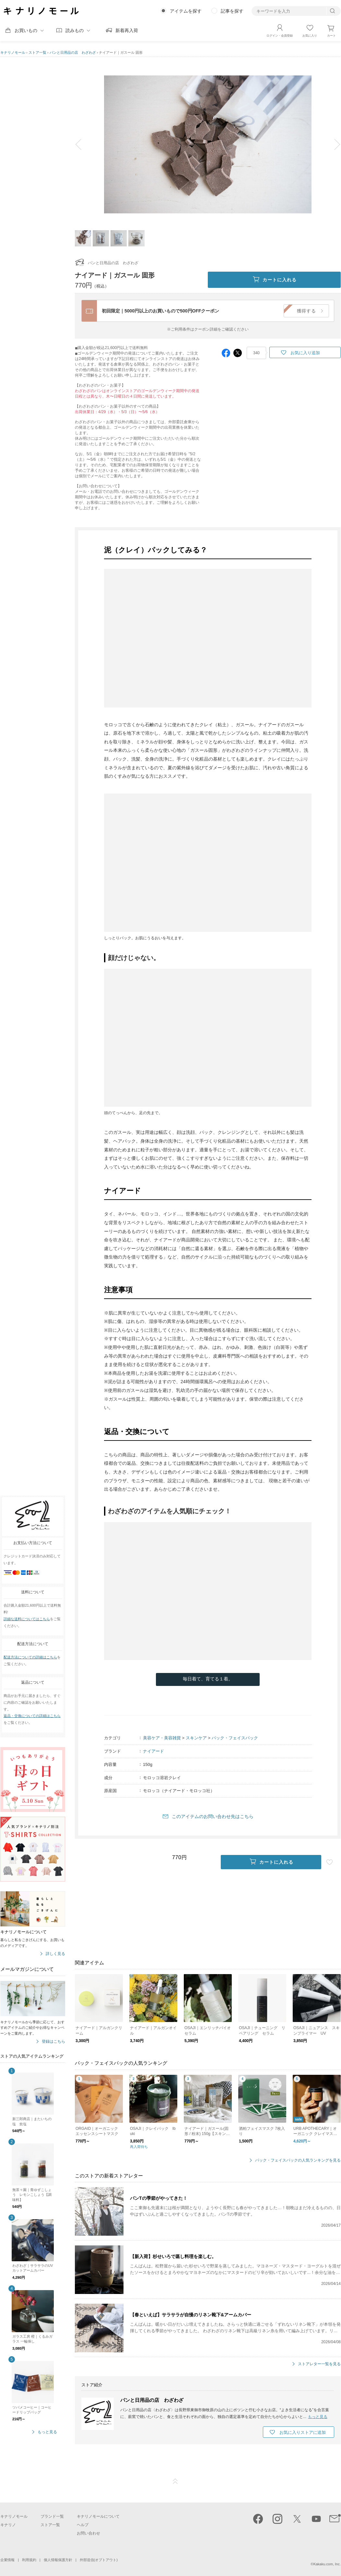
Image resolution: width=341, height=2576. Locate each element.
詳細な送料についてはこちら (27, 1619)
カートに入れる (274, 279)
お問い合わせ (88, 2533)
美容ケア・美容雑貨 (162, 1737)
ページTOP (175, 2481)
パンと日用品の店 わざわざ (73, 52)
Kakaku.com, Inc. (327, 2564)
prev (83, 144)
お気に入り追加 (305, 352)
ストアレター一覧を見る (319, 2364)
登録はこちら (53, 2041)
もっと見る (47, 2432)
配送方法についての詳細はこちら (30, 1657)
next (332, 144)
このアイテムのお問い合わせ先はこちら (212, 1816)
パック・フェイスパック (235, 1737)
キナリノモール (12, 52)
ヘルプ (82, 2525)
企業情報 (7, 2560)
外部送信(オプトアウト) (99, 2560)
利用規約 (29, 2560)
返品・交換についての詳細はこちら (32, 1716)
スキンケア (196, 1737)
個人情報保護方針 (58, 2560)
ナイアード (153, 1751)
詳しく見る (55, 1954)
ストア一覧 (37, 52)
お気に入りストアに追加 (302, 2432)
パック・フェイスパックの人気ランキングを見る (298, 2160)
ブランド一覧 (52, 2516)
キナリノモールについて (98, 2516)
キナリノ (8, 2525)
